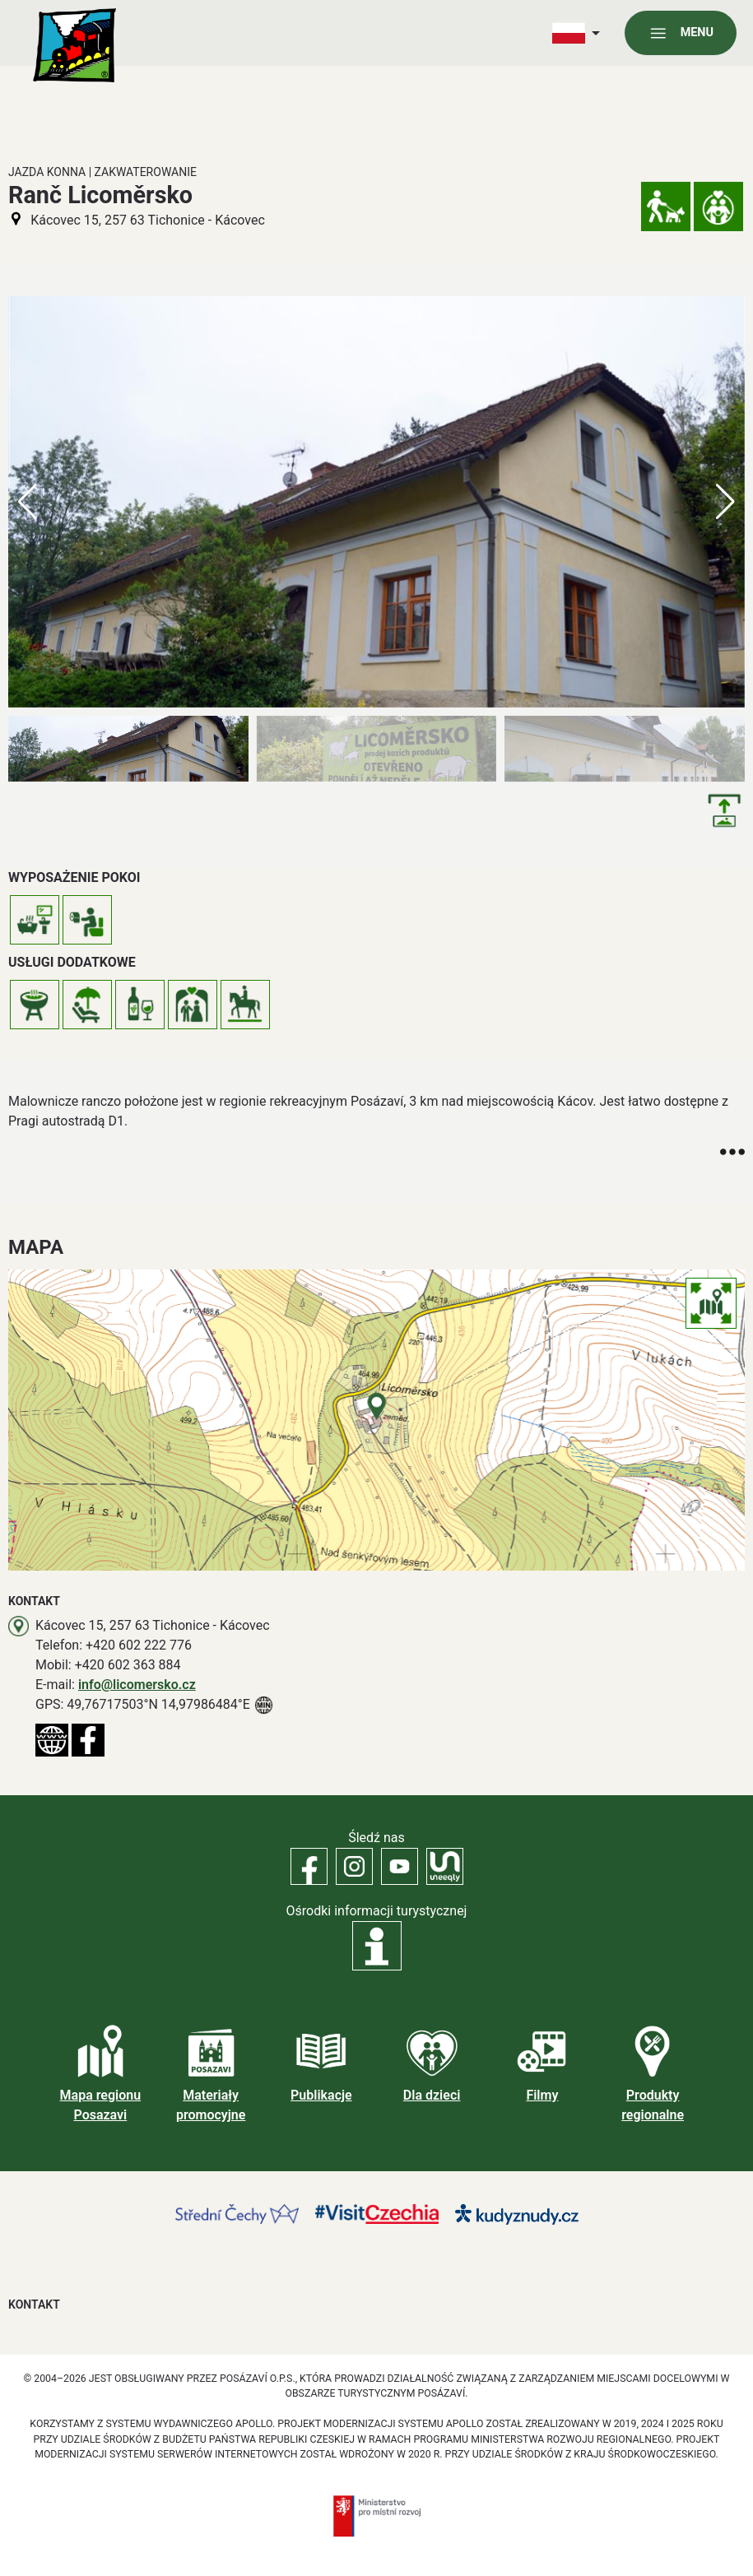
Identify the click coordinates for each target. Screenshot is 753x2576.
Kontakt (34, 2304)
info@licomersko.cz (137, 1684)
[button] (725, 502)
